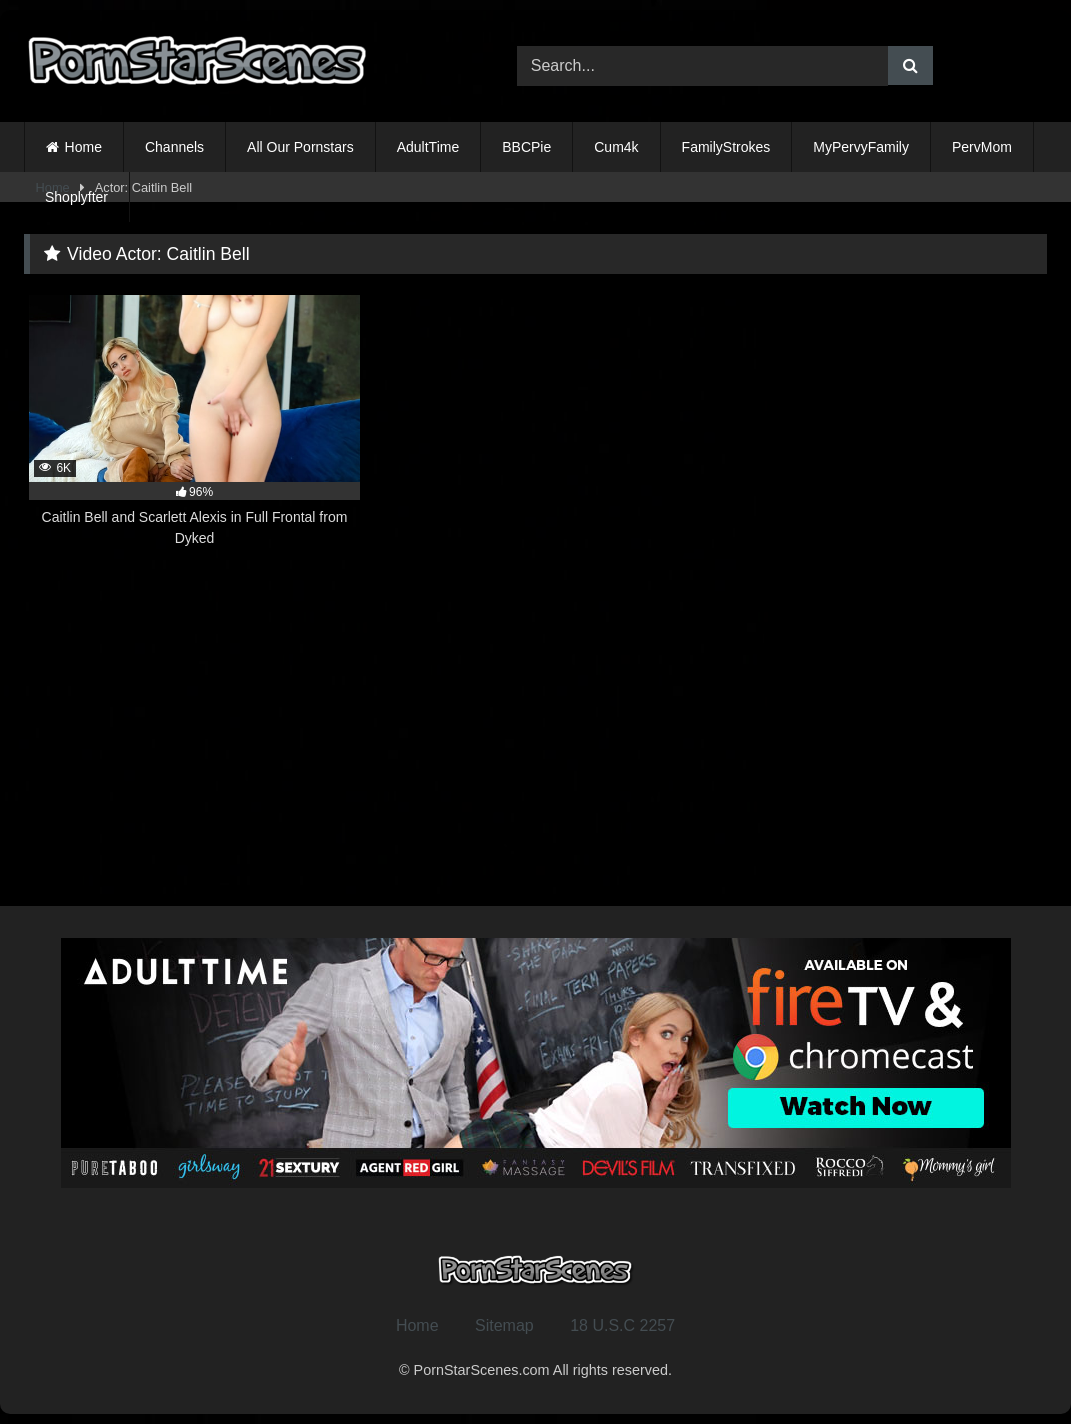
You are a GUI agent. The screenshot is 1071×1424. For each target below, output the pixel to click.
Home (83, 147)
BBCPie (526, 147)
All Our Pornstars (300, 147)
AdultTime (428, 147)
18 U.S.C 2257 (622, 1325)
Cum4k (616, 147)
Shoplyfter (76, 197)
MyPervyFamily (861, 147)
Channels (174, 147)
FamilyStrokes (726, 147)
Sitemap (504, 1325)
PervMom (982, 147)
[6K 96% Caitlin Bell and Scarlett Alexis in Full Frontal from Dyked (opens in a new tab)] (194, 421)
